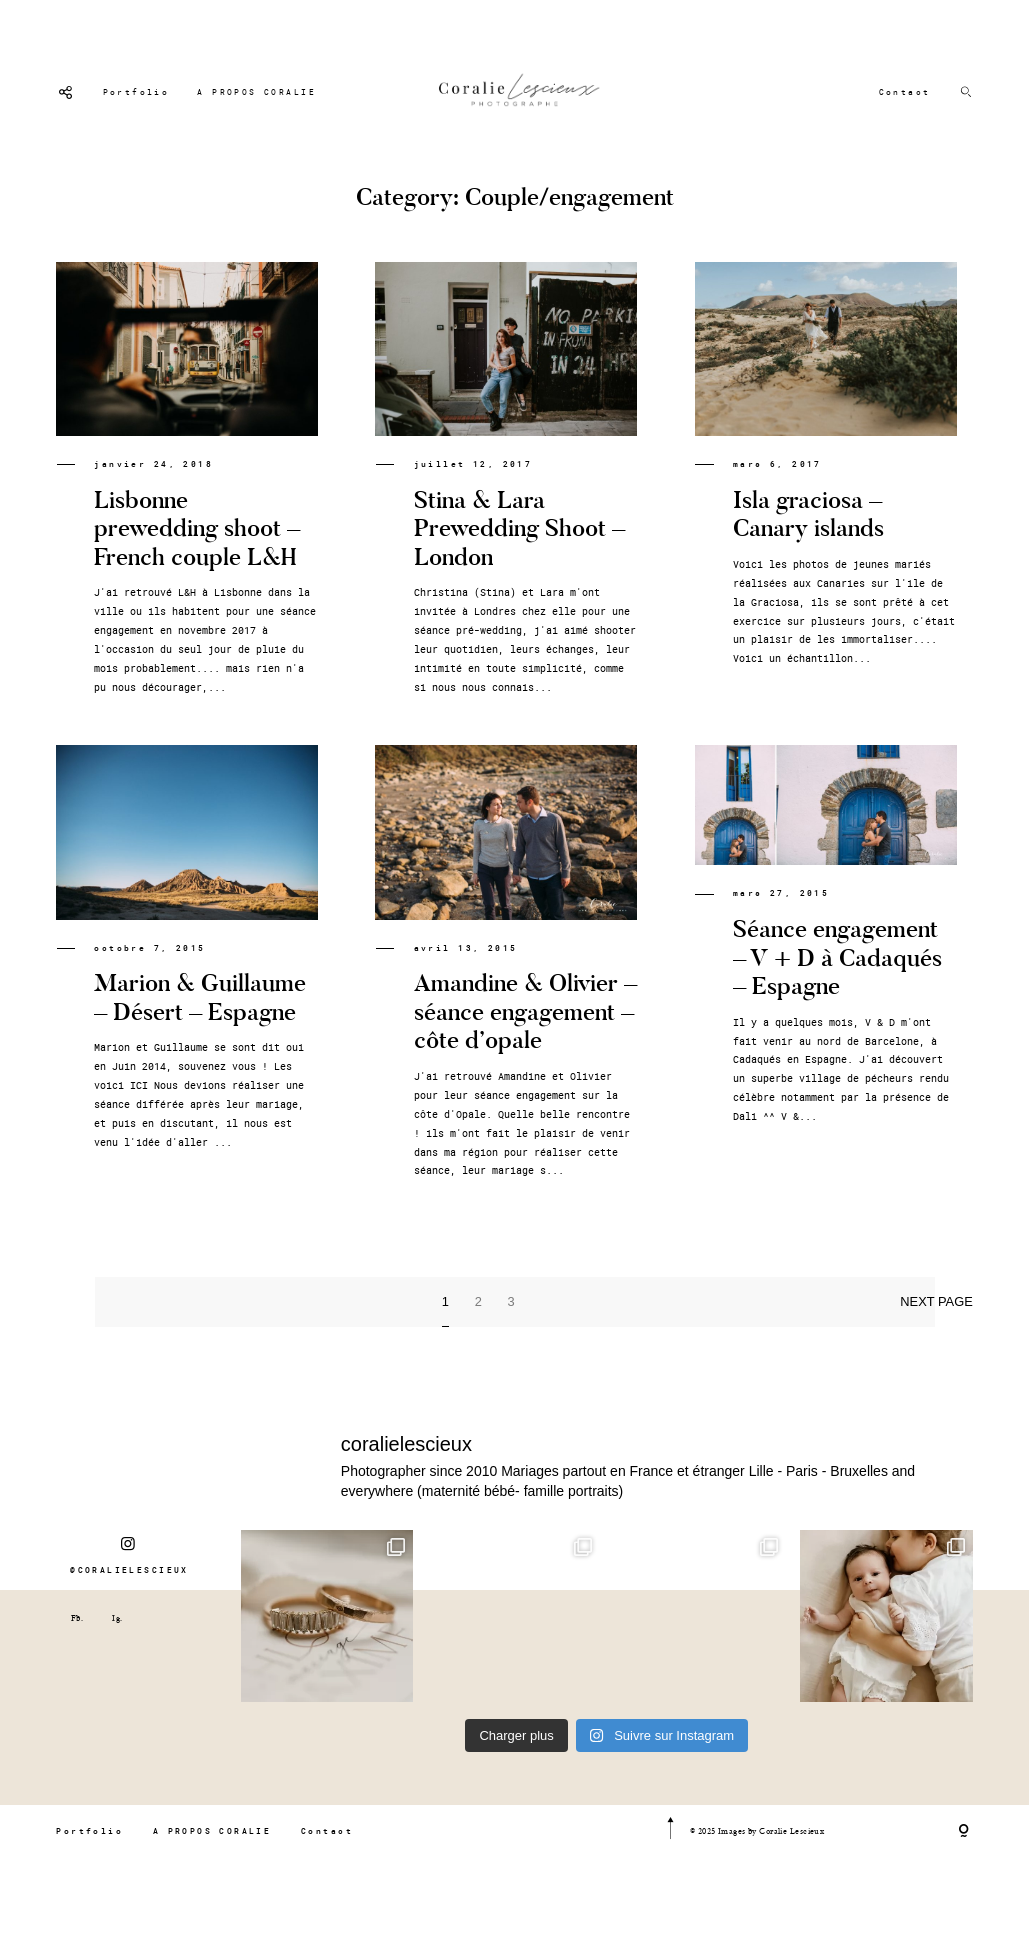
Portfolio (136, 92)
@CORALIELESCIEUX (129, 1585)
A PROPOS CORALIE (256, 92)
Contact (905, 92)
